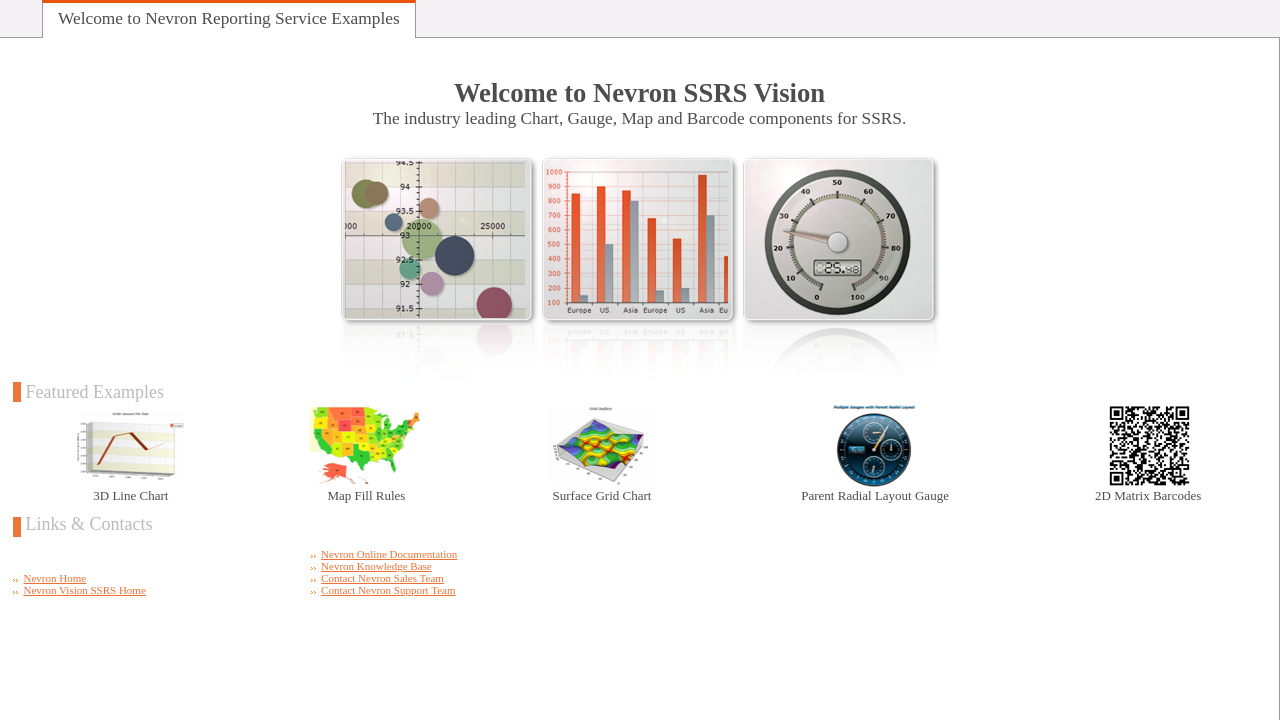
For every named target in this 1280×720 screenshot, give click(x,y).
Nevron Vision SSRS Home (85, 590)
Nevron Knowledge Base (376, 566)
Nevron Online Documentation (389, 554)
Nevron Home (55, 578)
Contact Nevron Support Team (388, 590)
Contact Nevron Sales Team (382, 578)
